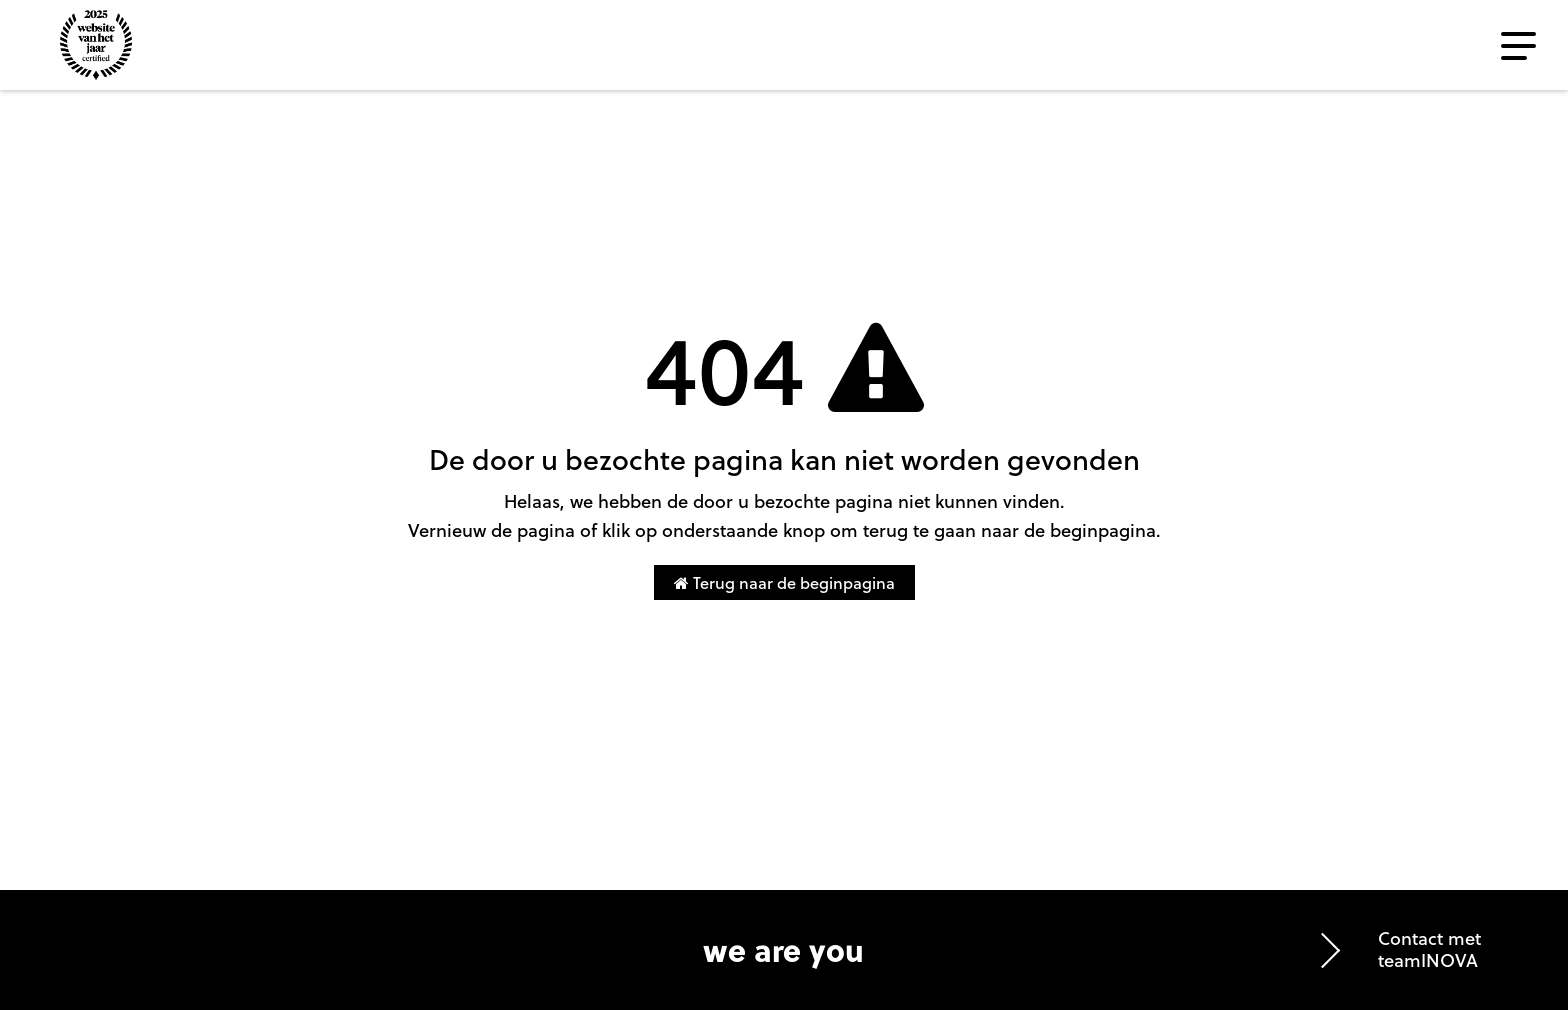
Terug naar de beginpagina (784, 582)
